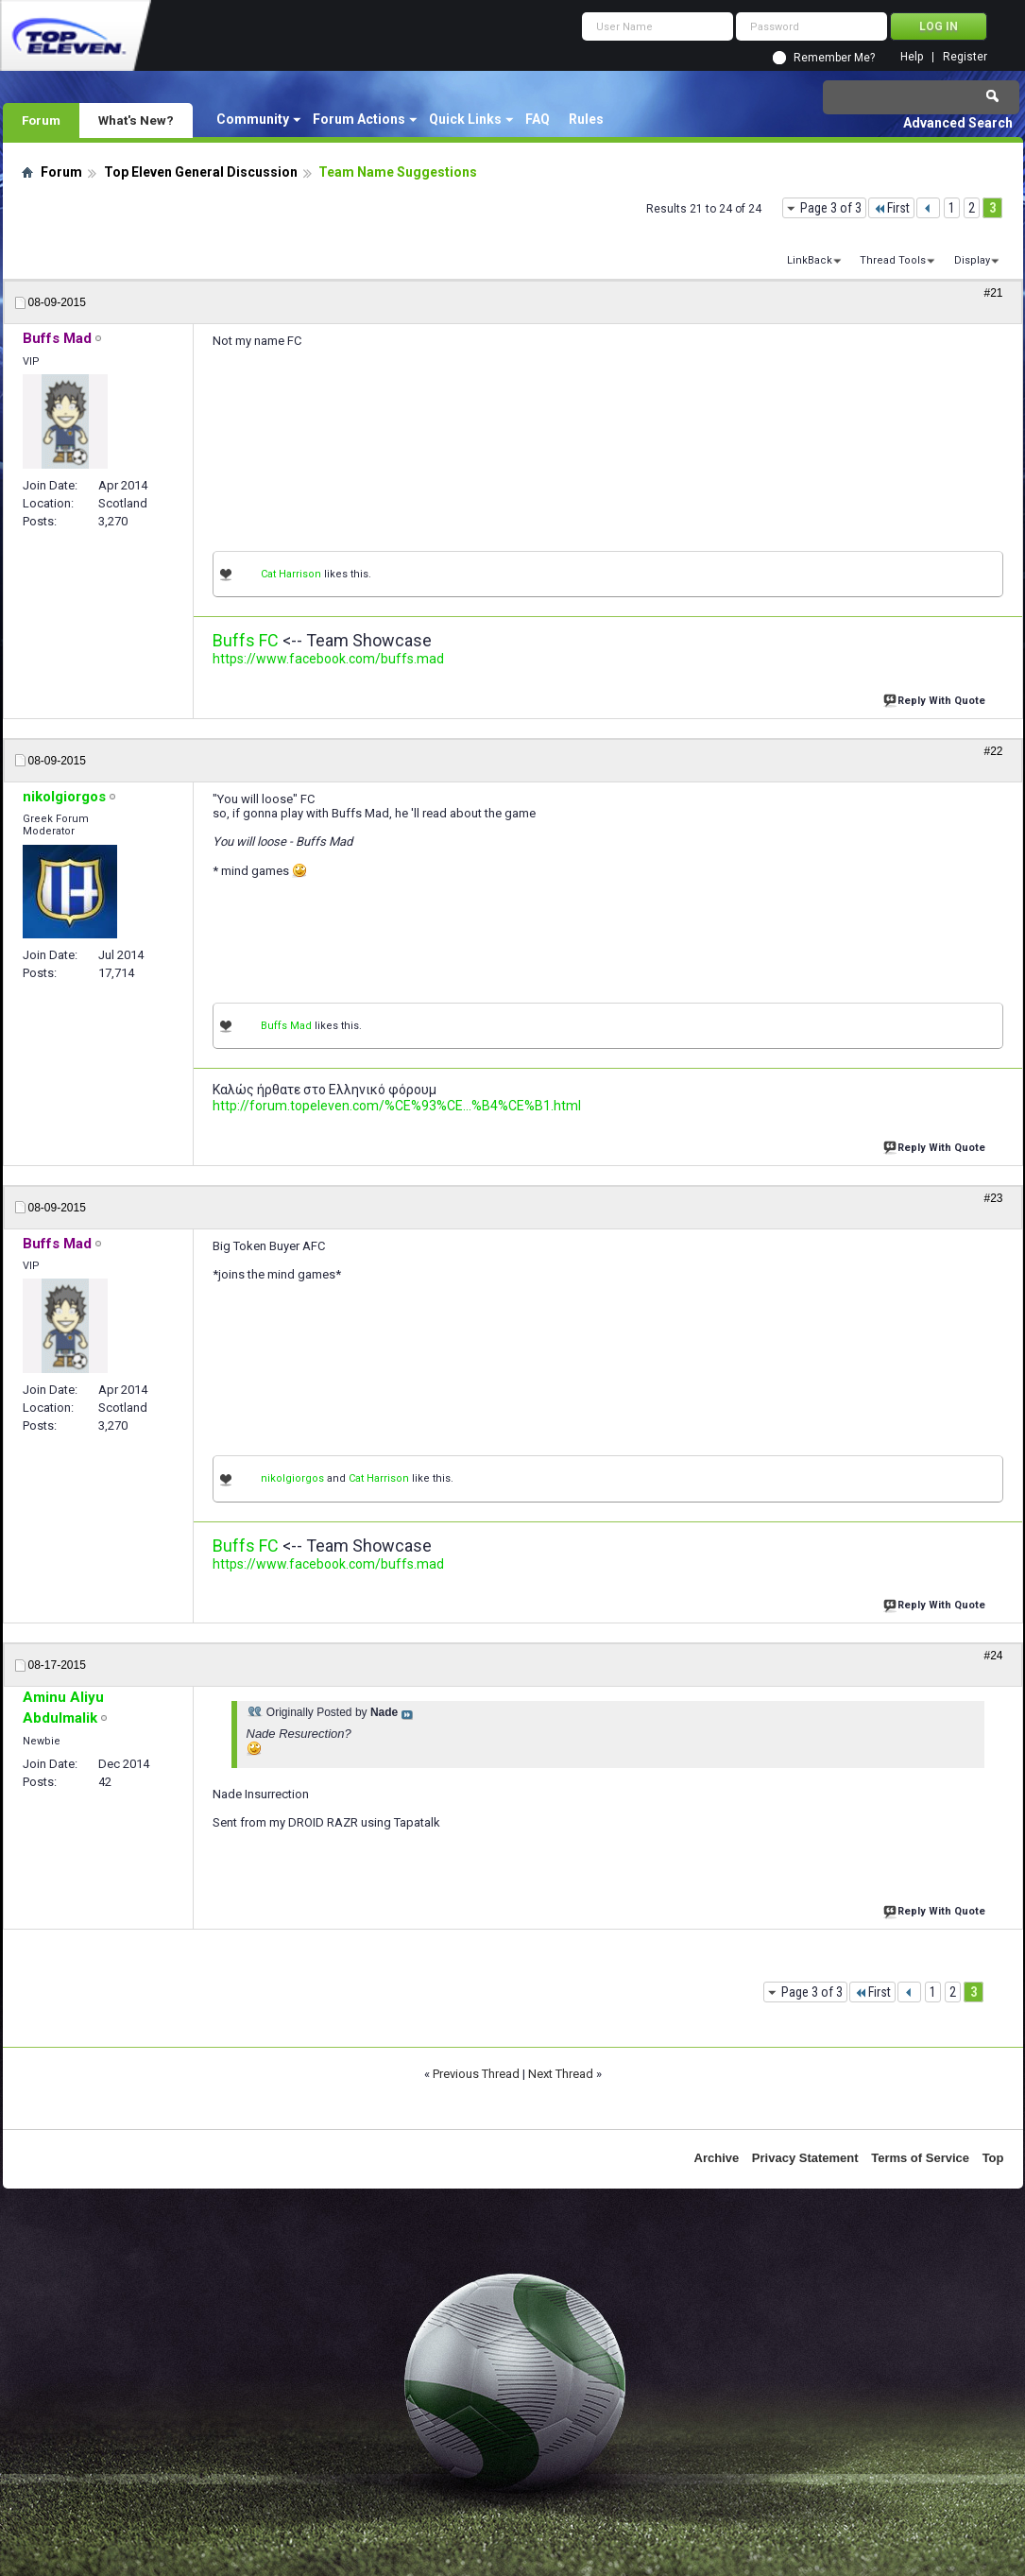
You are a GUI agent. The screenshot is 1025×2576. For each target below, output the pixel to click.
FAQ (537, 119)
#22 (992, 751)
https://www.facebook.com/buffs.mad (328, 658)
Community (252, 119)
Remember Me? (834, 57)
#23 (992, 1198)
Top (993, 2158)
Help (911, 57)
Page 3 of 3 (831, 207)
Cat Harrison (291, 574)
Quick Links (465, 119)
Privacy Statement (805, 2158)
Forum (41, 120)
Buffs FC (246, 640)
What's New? (136, 120)
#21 (992, 293)
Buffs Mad (286, 1026)
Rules (586, 119)
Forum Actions (359, 119)
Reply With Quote (936, 699)
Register (965, 57)
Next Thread (560, 2074)
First (891, 207)
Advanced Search (958, 122)
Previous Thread (476, 2074)
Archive (717, 2158)
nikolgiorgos (292, 1478)
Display (972, 260)
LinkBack (809, 260)
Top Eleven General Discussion (201, 172)
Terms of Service (920, 2158)
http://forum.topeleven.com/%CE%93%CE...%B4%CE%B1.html (397, 1105)
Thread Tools (893, 260)
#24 (992, 1655)
